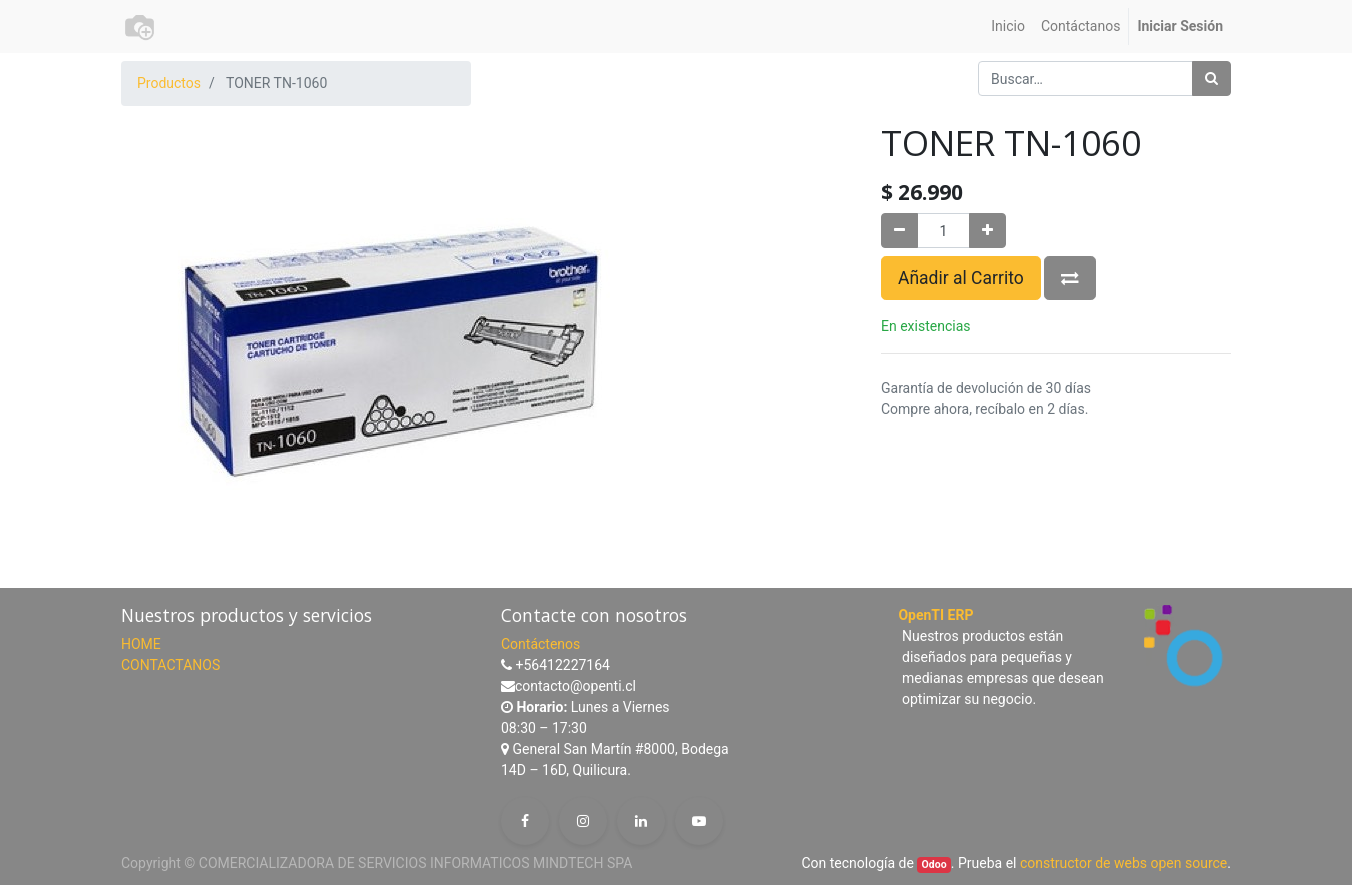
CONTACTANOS (170, 665)
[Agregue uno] (987, 230)
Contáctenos (540, 644)
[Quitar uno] (899, 230)
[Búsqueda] (1211, 78)
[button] (1070, 278)
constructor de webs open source (1123, 863)
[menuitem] (1008, 26)
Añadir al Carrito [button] (961, 278)
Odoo (934, 864)
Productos (169, 83)
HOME (141, 644)
